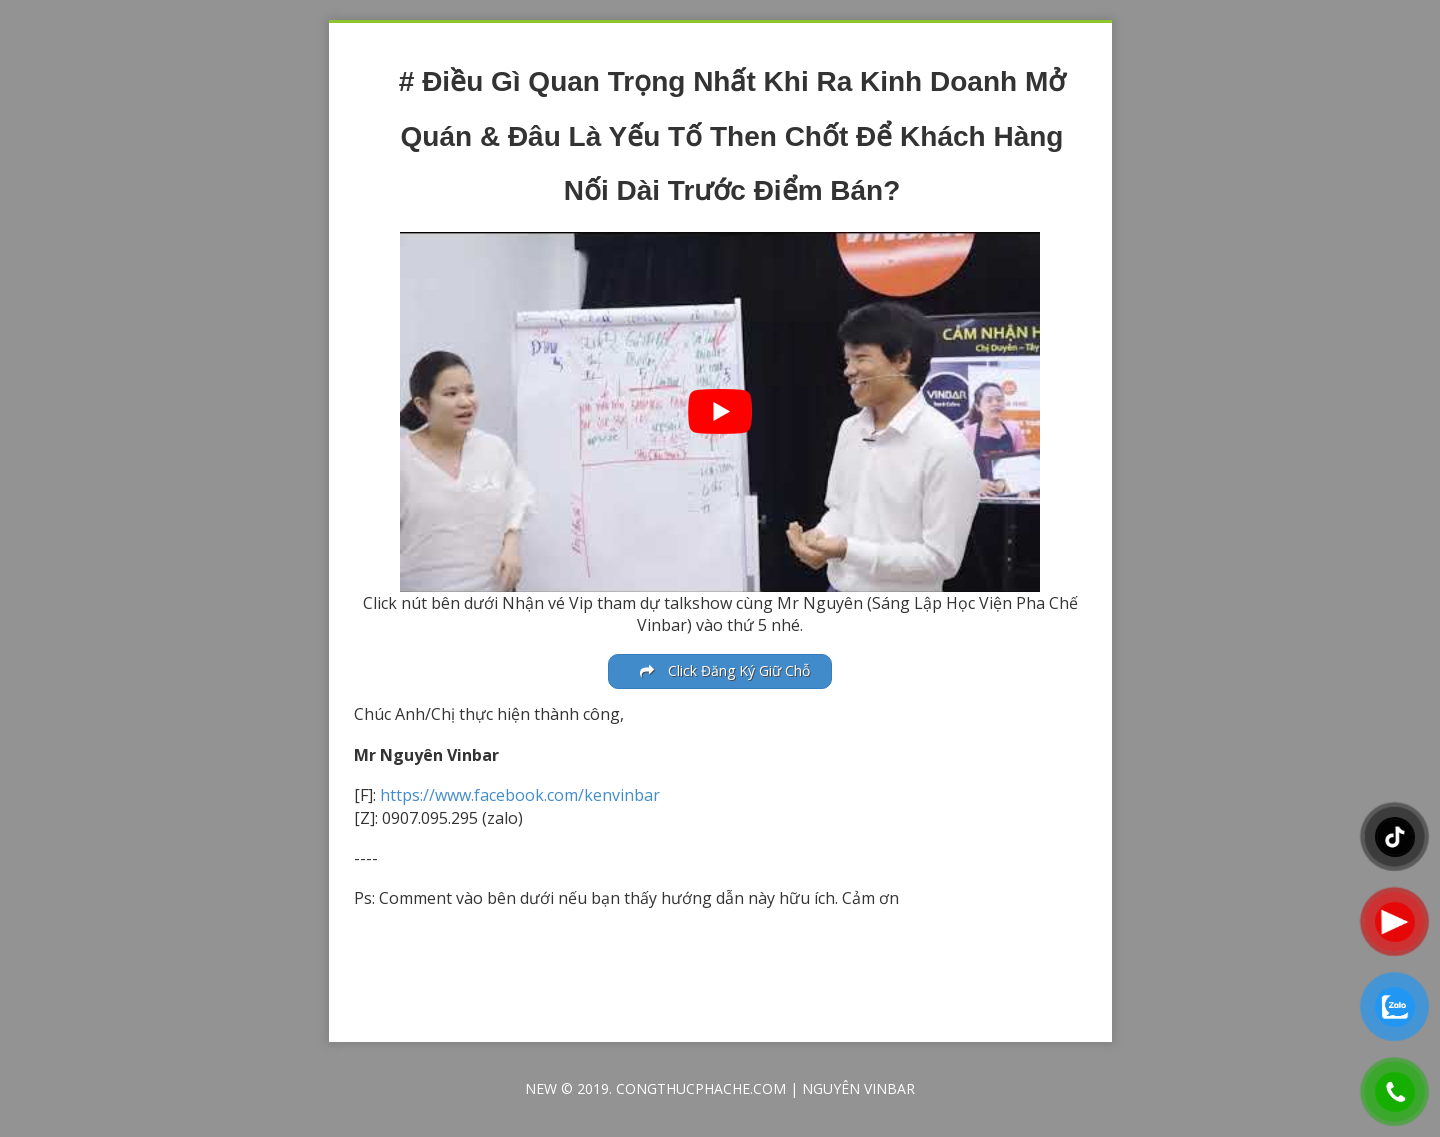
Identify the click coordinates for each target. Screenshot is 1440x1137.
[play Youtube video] (720, 412)
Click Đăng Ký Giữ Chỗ (725, 670)
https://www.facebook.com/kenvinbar (520, 795)
